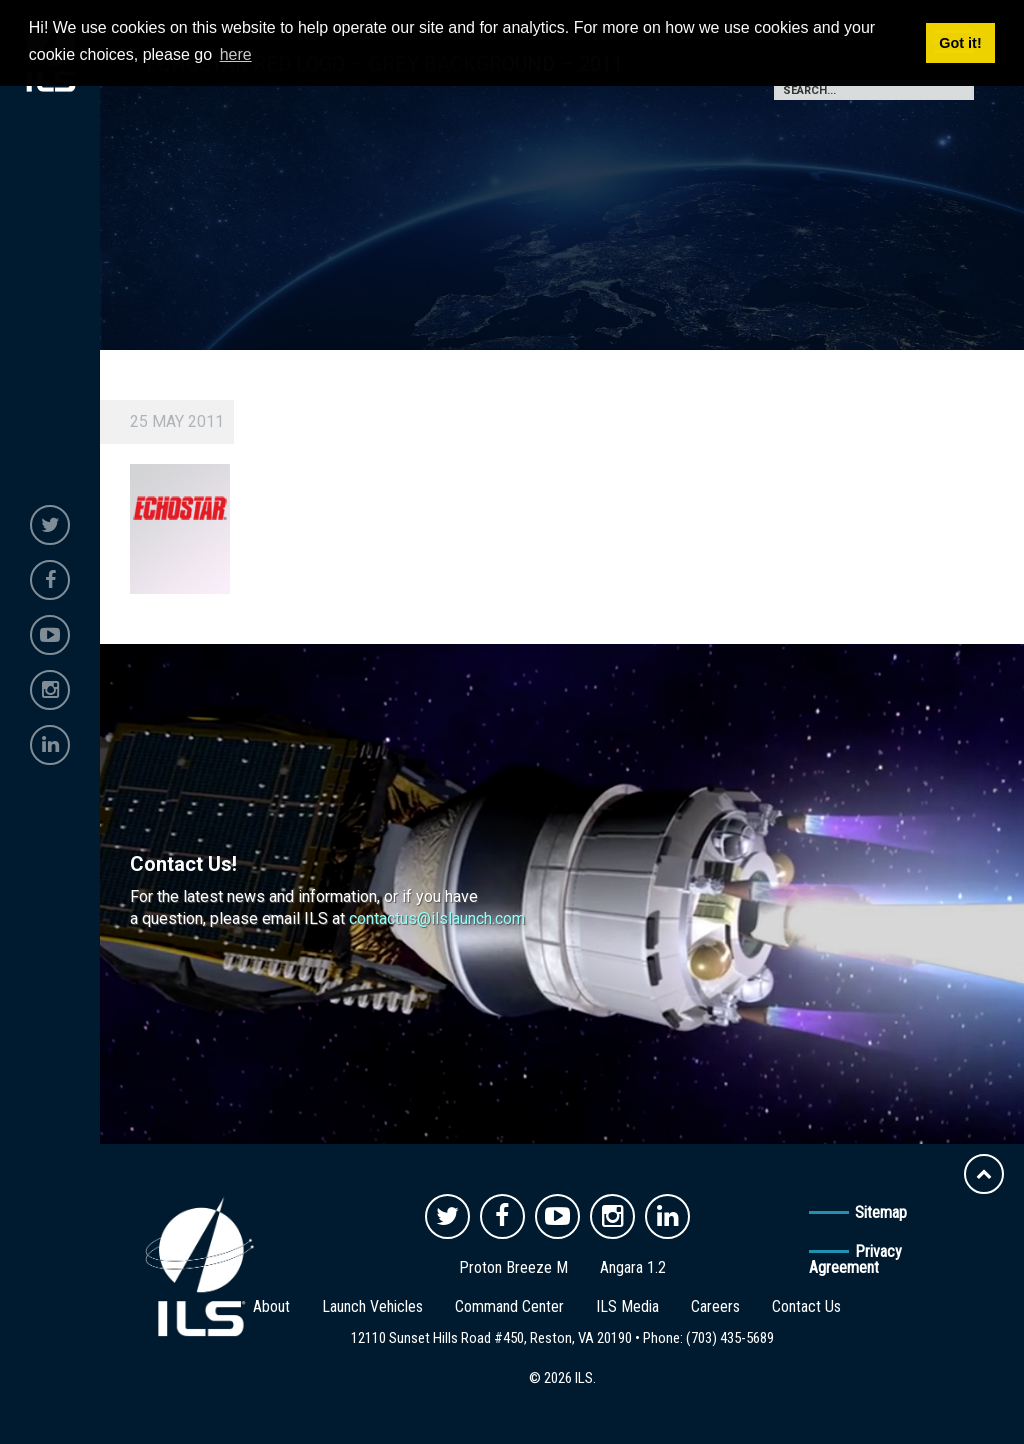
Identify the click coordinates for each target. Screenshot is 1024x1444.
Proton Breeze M (513, 1267)
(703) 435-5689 (730, 1338)
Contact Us (806, 1306)
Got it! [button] (960, 43)
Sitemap (881, 1212)
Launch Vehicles (372, 1306)
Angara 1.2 (633, 1267)
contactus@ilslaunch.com (437, 918)
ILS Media (627, 1306)
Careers (715, 1306)
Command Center (509, 1306)
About (271, 1306)
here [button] (236, 54)
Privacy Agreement (855, 1259)
